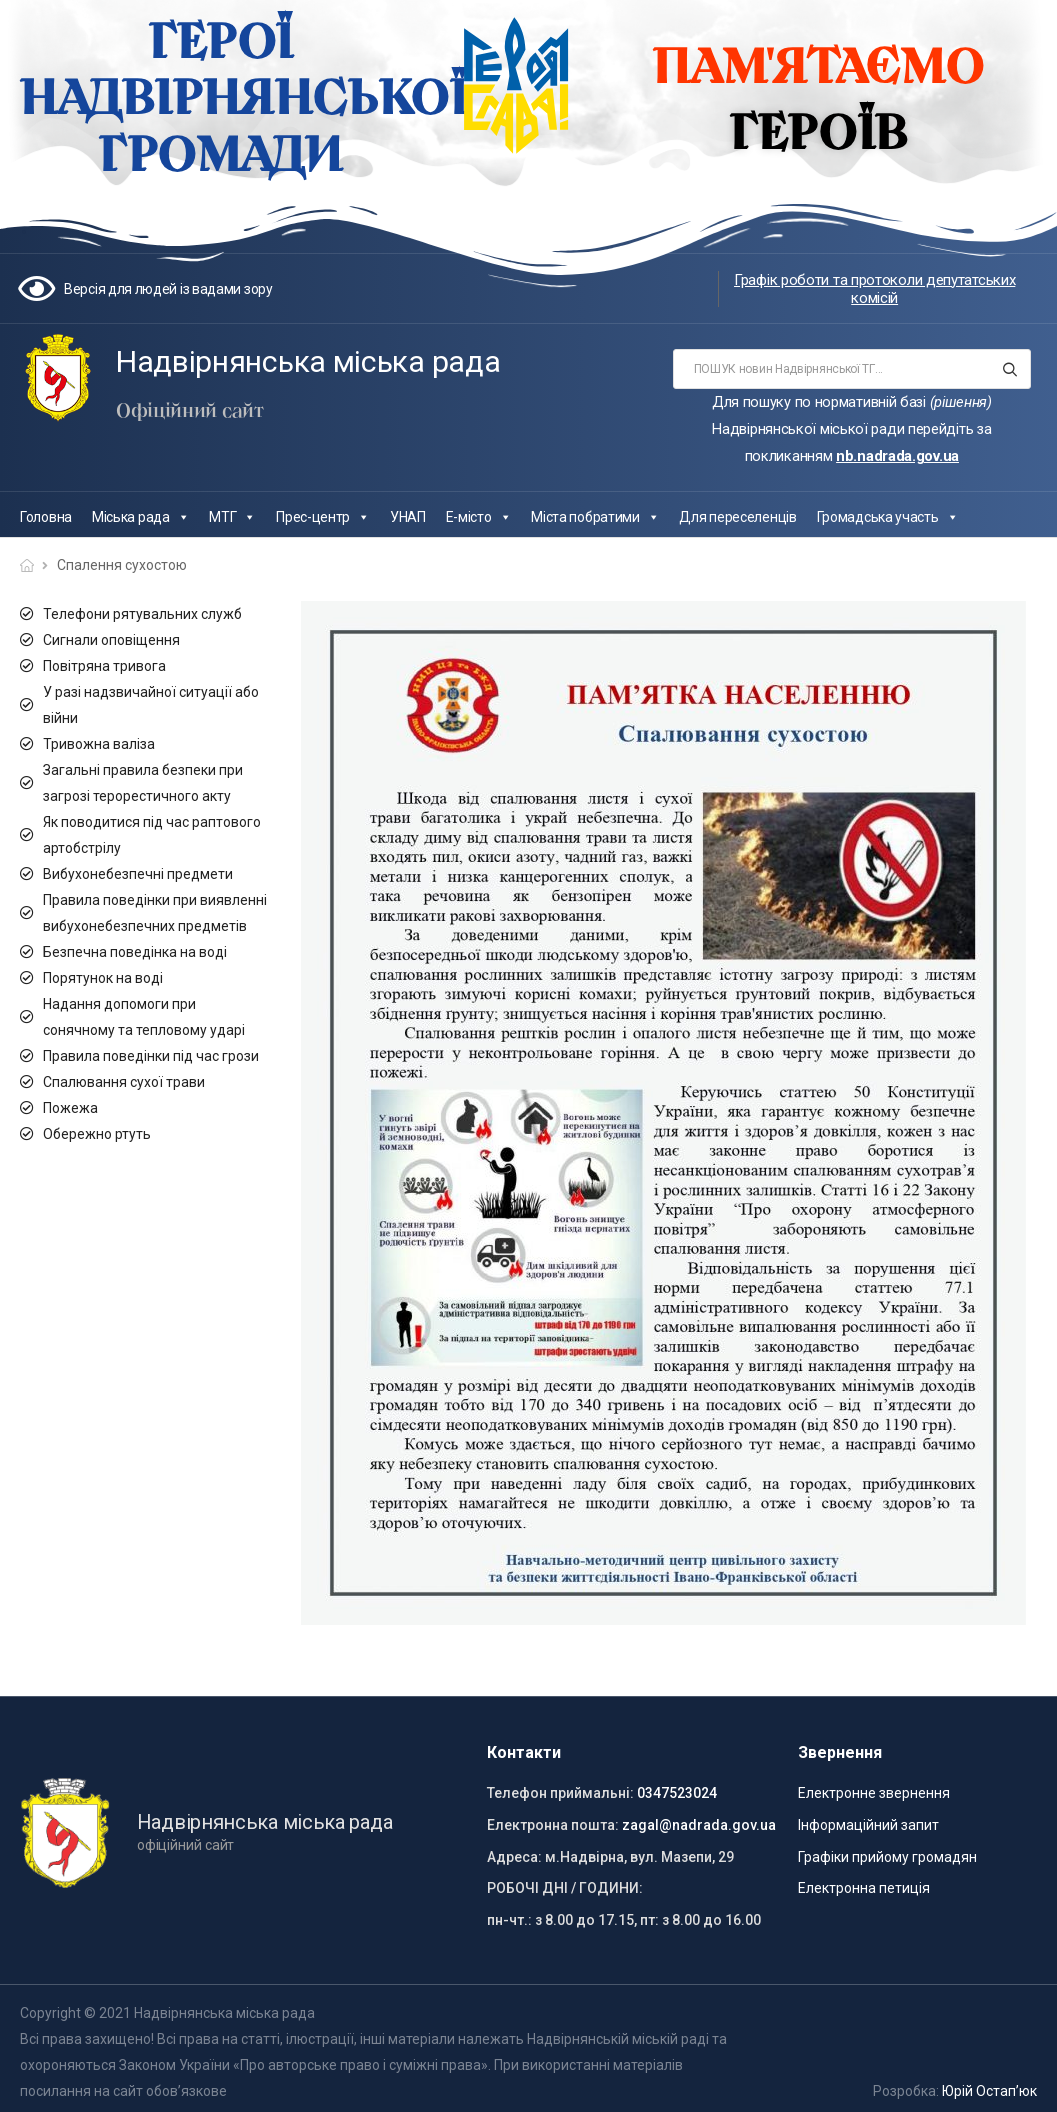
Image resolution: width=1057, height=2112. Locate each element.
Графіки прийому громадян (887, 1857)
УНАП (408, 517)
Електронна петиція (864, 1888)
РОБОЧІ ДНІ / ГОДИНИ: (565, 1888)
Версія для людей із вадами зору (168, 289)
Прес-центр (323, 517)
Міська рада (140, 517)
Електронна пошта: (553, 1825)
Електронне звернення (874, 1793)
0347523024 (677, 1793)
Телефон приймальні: (560, 1793)
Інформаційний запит (868, 1825)
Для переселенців (737, 517)
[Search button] (1009, 369)
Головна (46, 517)
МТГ (232, 517)
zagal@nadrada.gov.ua (699, 1825)
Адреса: (514, 1857)
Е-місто (479, 517)
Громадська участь (888, 517)
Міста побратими (595, 517)
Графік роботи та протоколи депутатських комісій (874, 289)
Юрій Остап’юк (989, 2091)
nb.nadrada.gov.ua (897, 456)
